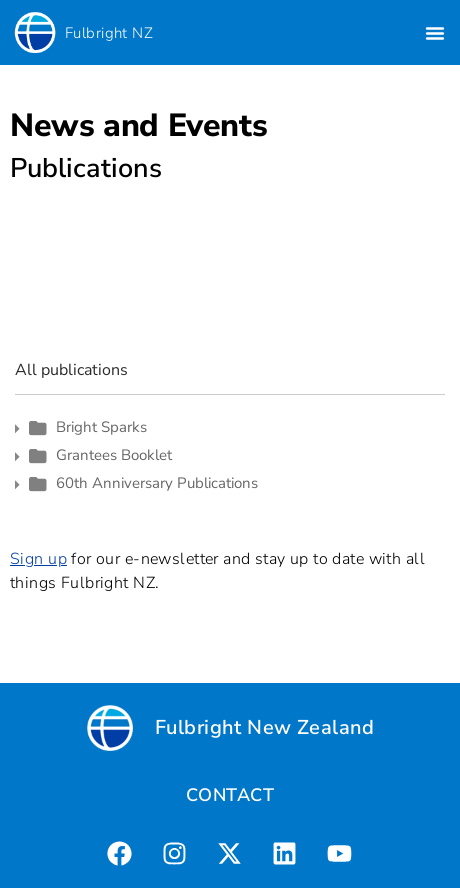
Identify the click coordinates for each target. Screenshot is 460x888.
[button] (435, 33)
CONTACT (230, 795)
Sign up (38, 559)
